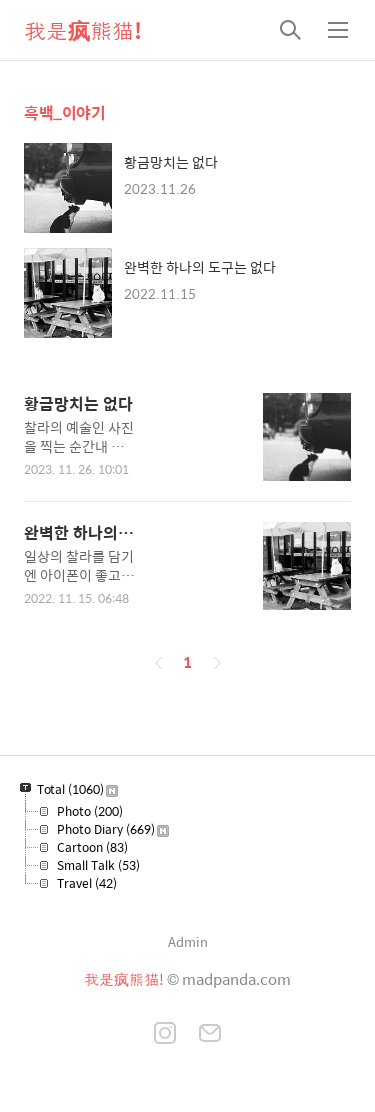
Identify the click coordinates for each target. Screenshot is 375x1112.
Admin (188, 941)
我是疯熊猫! (83, 30)
